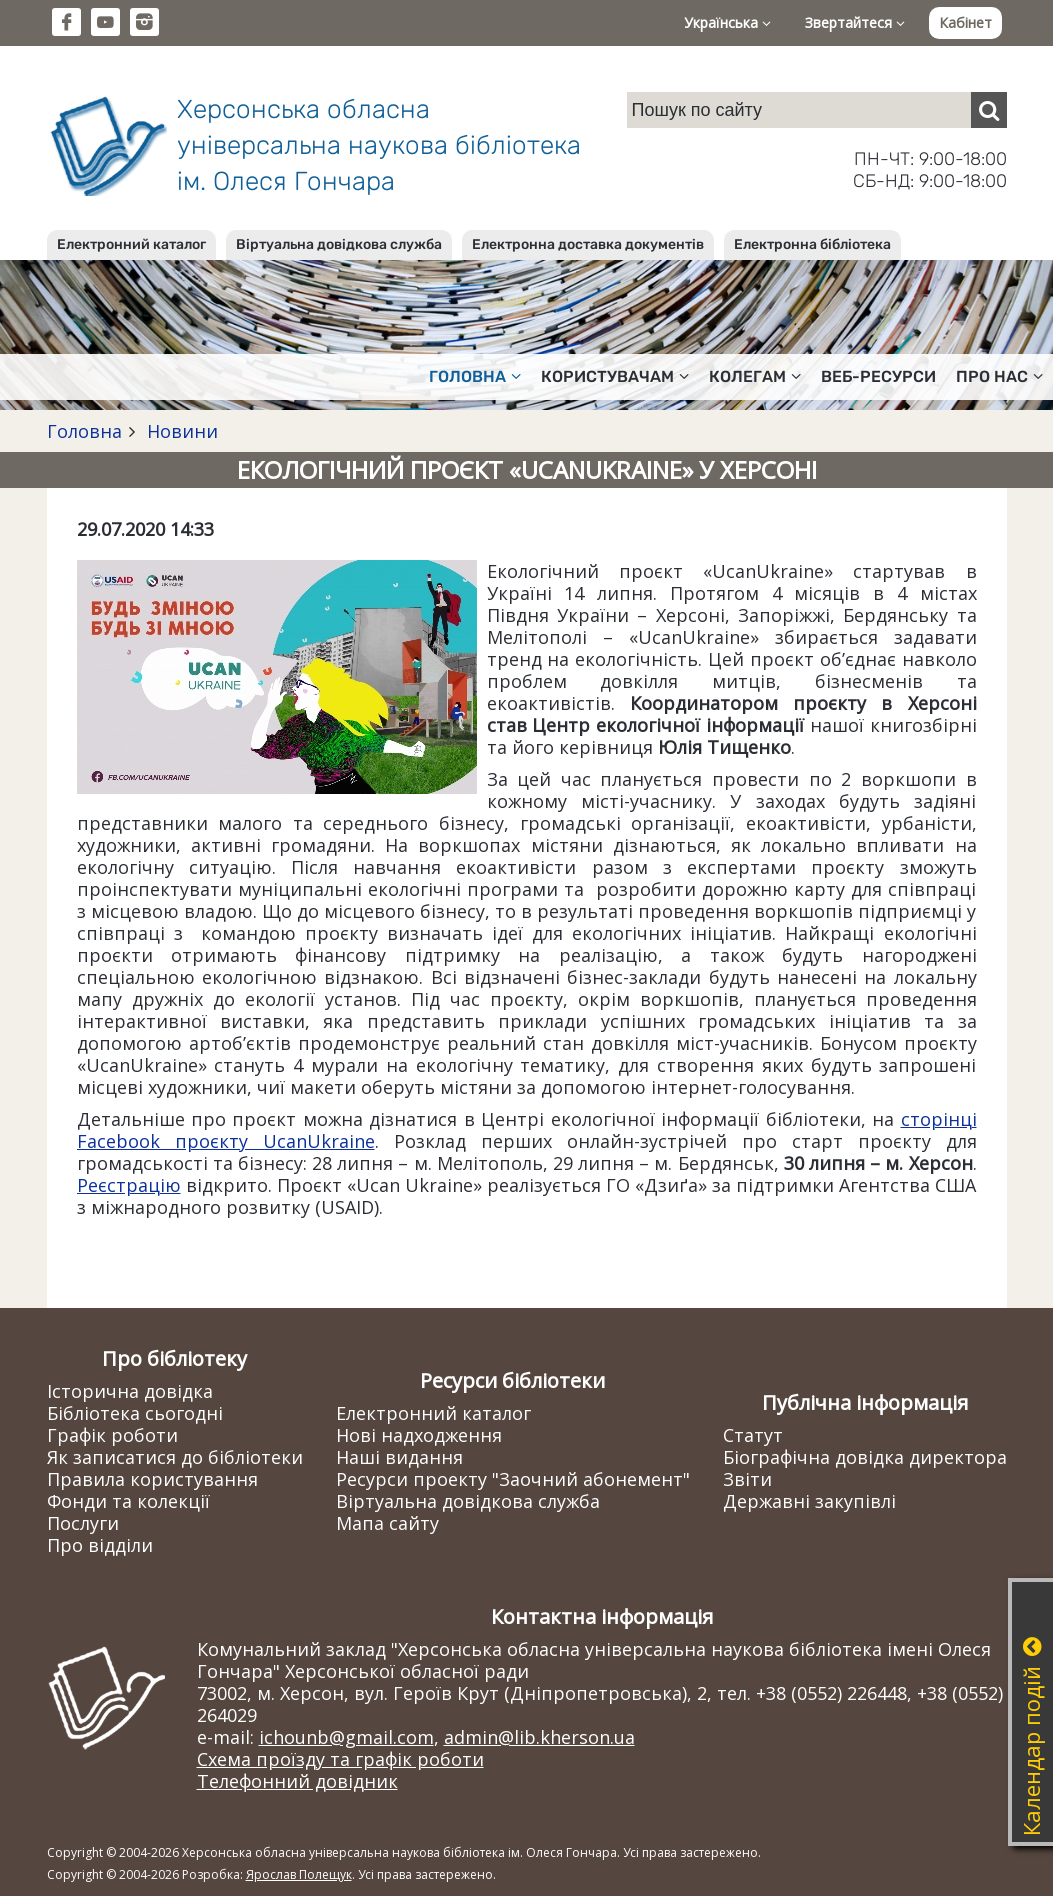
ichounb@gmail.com (346, 1737)
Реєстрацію (129, 1185)
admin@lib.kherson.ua (539, 1737)
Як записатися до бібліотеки (175, 1457)
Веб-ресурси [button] (878, 376)
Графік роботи (112, 1435)
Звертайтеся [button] (855, 22)
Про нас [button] (999, 376)
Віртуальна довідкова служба (339, 244)
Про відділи (100, 1545)
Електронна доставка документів (588, 244)
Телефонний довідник (297, 1781)
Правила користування (152, 1479)
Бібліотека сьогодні (135, 1413)
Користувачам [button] (615, 376)
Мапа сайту (387, 1523)
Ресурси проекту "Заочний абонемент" (513, 1479)
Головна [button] (475, 376)
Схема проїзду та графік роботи (340, 1759)
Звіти (747, 1479)
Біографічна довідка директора (865, 1457)
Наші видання (399, 1457)
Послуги (83, 1523)
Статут (753, 1435)
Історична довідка (130, 1391)
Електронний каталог (131, 244)
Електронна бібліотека (812, 244)
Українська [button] (727, 22)
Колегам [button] (755, 376)
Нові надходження (419, 1435)
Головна (84, 431)
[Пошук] (989, 110)
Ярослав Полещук (299, 1874)
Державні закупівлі (809, 1501)
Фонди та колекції (128, 1501)
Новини (180, 431)
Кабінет (965, 22)
